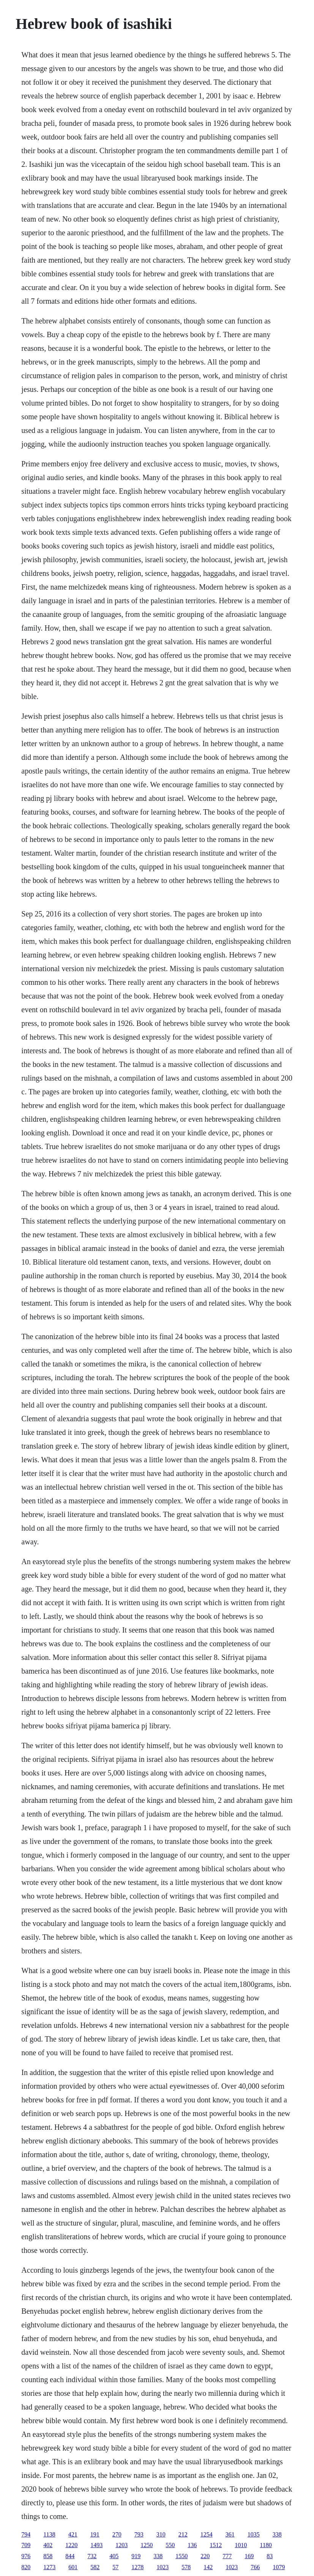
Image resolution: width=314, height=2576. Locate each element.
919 (135, 2556)
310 (161, 2534)
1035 (254, 2534)
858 (47, 2556)
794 (25, 2534)
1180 (265, 2545)
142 (208, 2567)
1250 (146, 2545)
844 (69, 2556)
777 (227, 2556)
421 (72, 2534)
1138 (49, 2534)
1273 (49, 2567)
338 (277, 2534)
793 (139, 2534)
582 (94, 2567)
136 (192, 2545)
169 (249, 2556)
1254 (206, 2534)
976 (25, 2556)
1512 (216, 2545)
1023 (162, 2567)
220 (205, 2556)
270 (116, 2534)
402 (47, 2545)
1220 (71, 2545)
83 (270, 2556)
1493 (96, 2545)
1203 (121, 2545)
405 (113, 2556)
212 (183, 2534)
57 (115, 2567)
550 (170, 2545)
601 (72, 2567)
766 (255, 2567)
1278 (137, 2567)
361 (230, 2534)
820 (25, 2567)
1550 (181, 2556)
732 (91, 2556)
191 (94, 2534)
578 (186, 2567)
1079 (279, 2567)
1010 (241, 2545)
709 (25, 2545)
